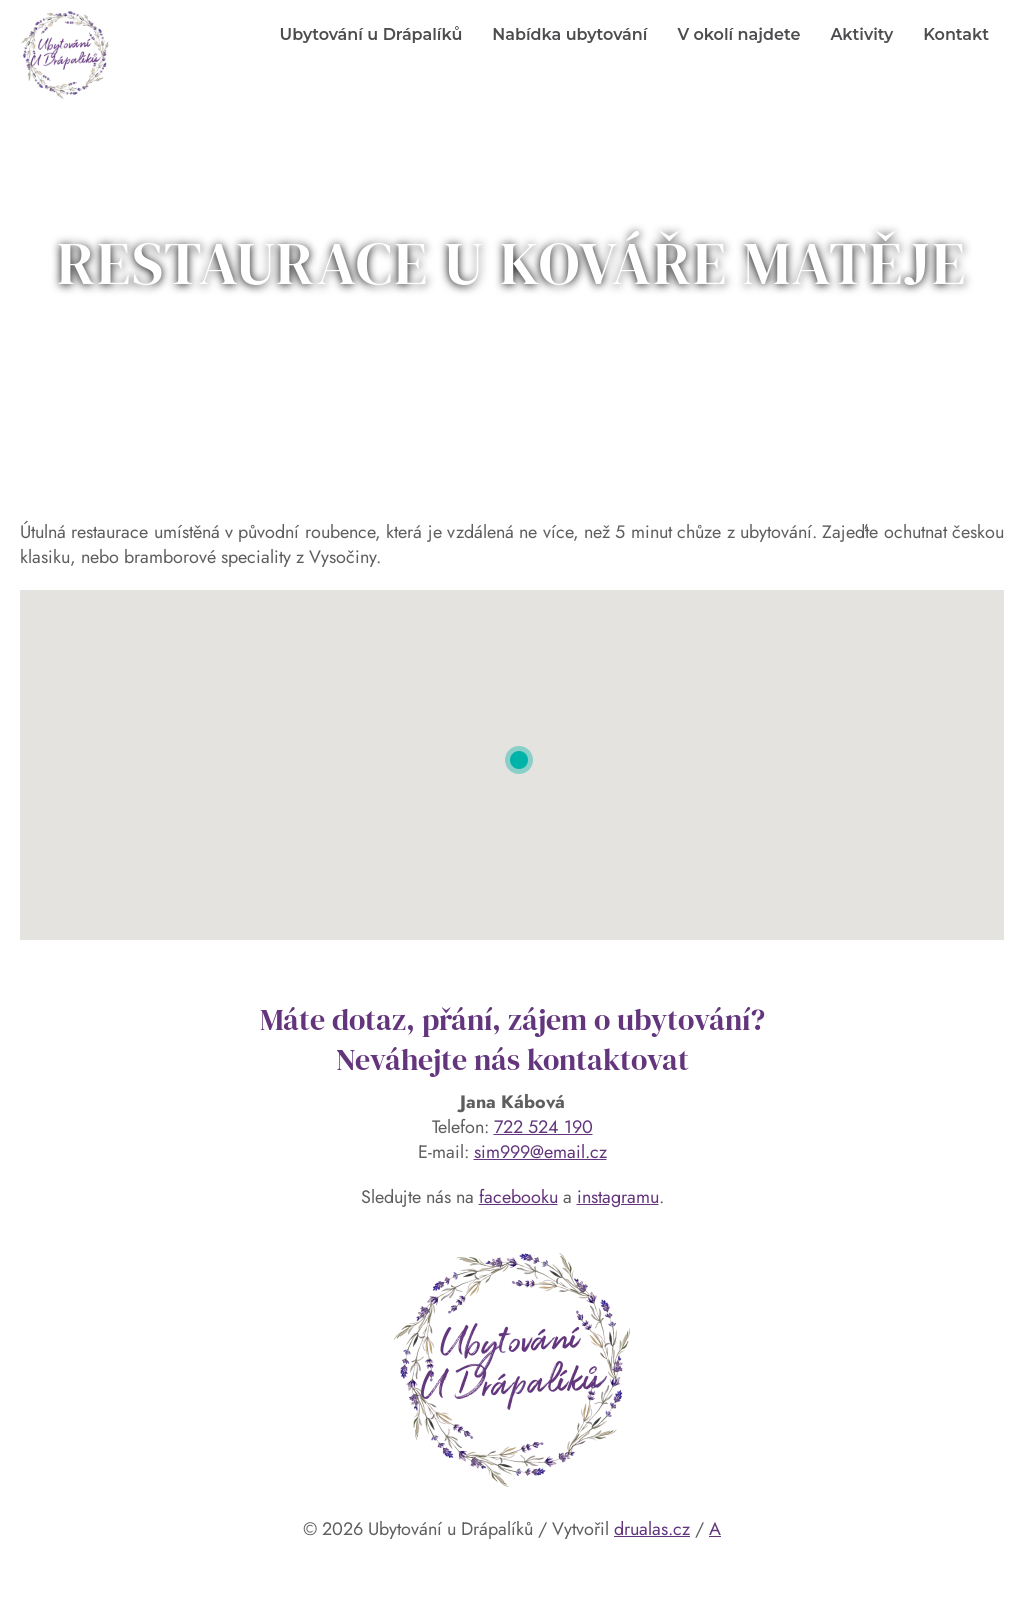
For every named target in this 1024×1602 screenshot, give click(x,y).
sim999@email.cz (540, 1152)
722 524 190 (543, 1127)
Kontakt (956, 34)
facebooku (518, 1197)
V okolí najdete (738, 34)
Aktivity (861, 34)
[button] (519, 760)
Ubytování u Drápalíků (371, 34)
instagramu (618, 1197)
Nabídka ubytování (569, 34)
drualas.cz (652, 1529)
